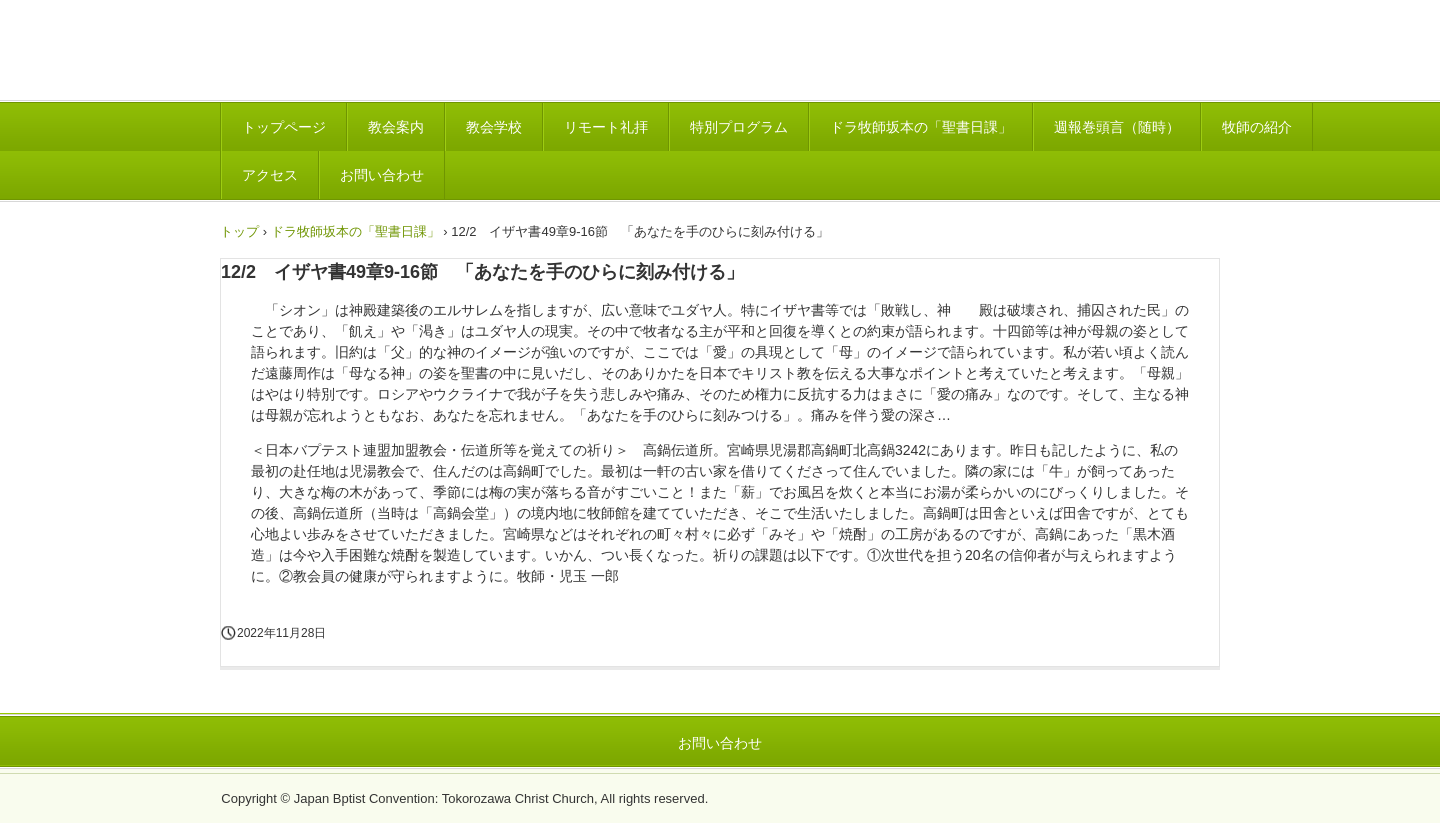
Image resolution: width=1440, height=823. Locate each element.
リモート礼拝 (606, 127)
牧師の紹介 (1257, 127)
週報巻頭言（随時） (1117, 127)
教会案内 (396, 127)
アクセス (270, 175)
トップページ (284, 127)
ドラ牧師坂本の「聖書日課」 (921, 127)
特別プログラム (739, 127)
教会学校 (494, 127)
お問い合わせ (382, 175)
